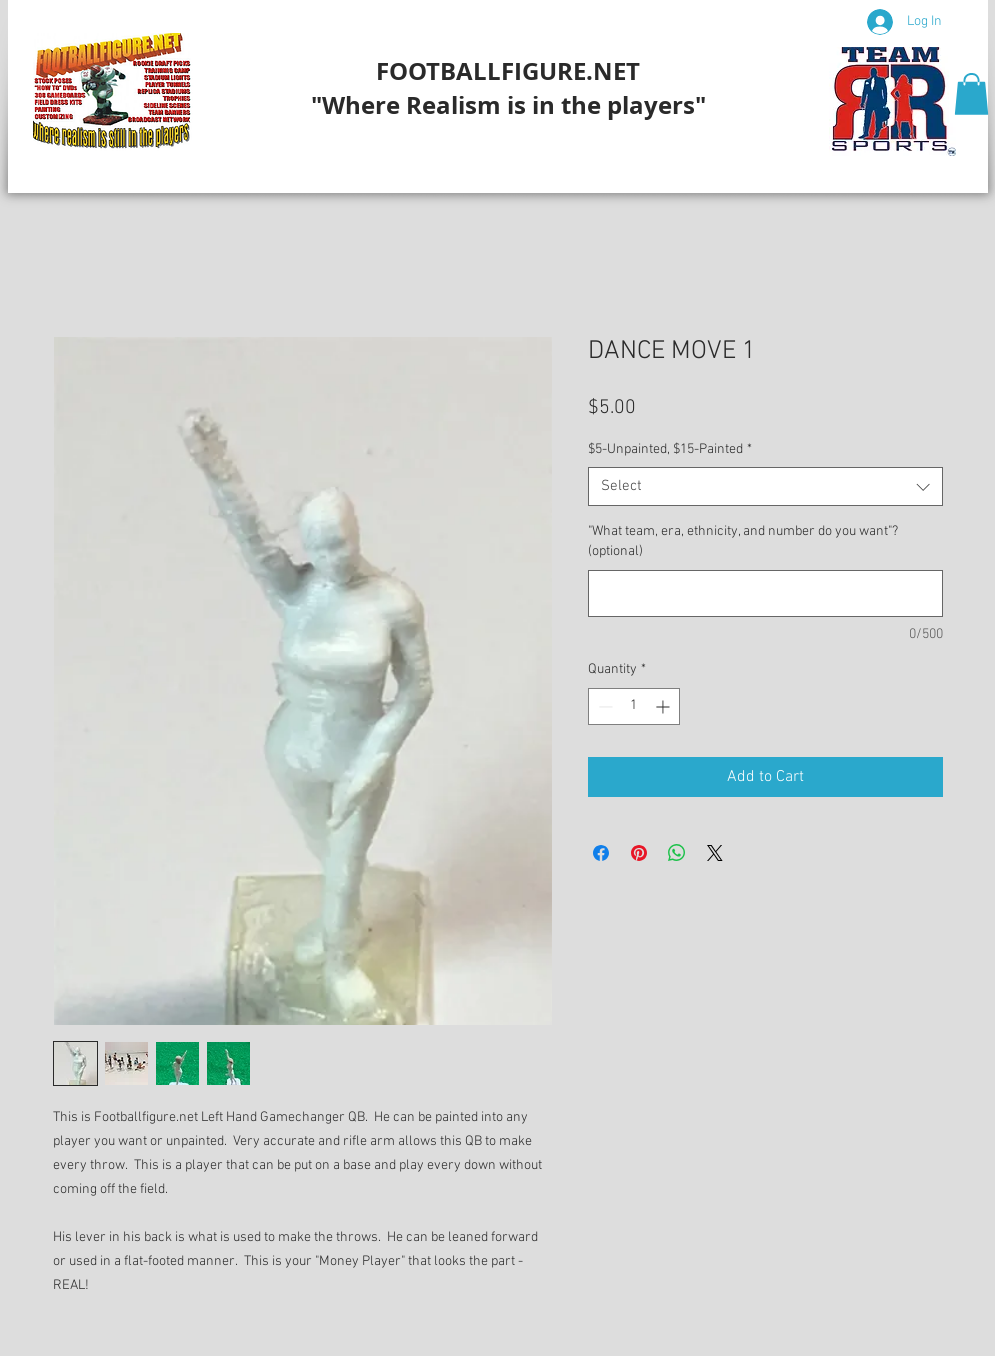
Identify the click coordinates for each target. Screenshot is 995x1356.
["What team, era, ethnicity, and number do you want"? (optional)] (765, 593)
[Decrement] (603, 706)
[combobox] (765, 486)
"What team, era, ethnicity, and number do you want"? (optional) (743, 541)
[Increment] (664, 706)
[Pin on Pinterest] (639, 853)
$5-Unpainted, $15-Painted (670, 449)
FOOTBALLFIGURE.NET (508, 71)
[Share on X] (715, 853)
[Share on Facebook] (601, 853)
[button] (971, 94)
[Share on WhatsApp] (677, 853)
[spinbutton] (634, 706)
